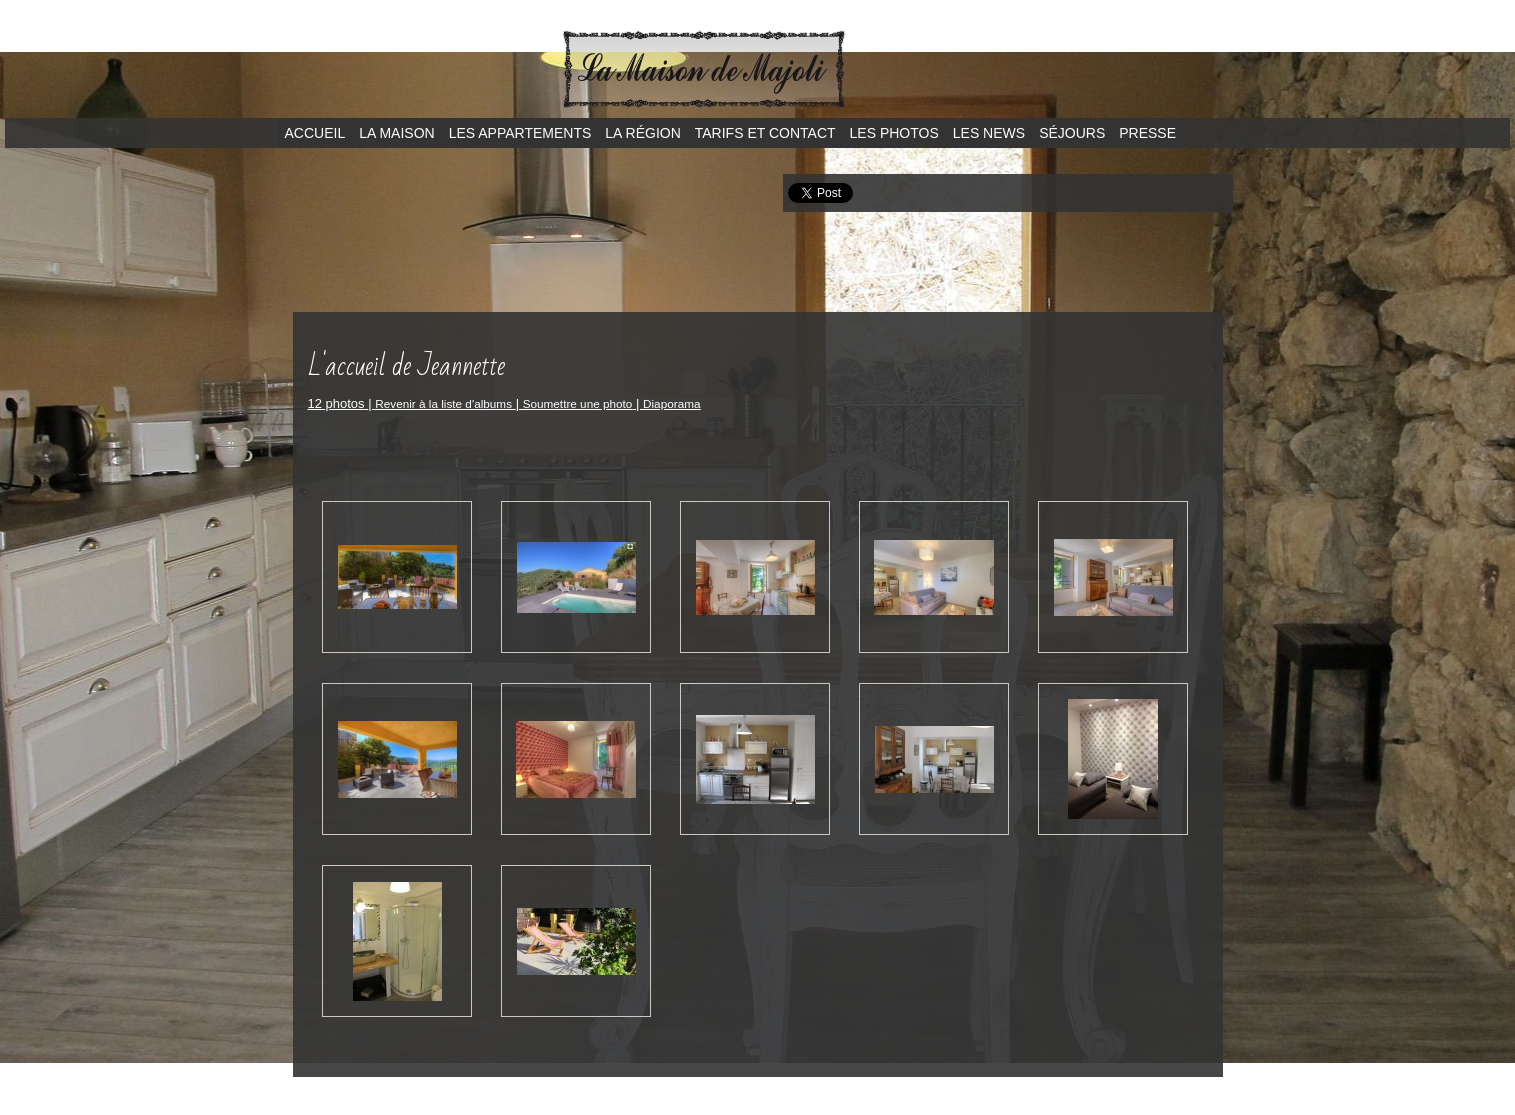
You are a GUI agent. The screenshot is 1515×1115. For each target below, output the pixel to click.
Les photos (894, 133)
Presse (1147, 133)
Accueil (315, 133)
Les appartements (520, 133)
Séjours (1072, 133)
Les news (989, 133)
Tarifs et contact (765, 133)
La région (642, 133)
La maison (396, 133)
